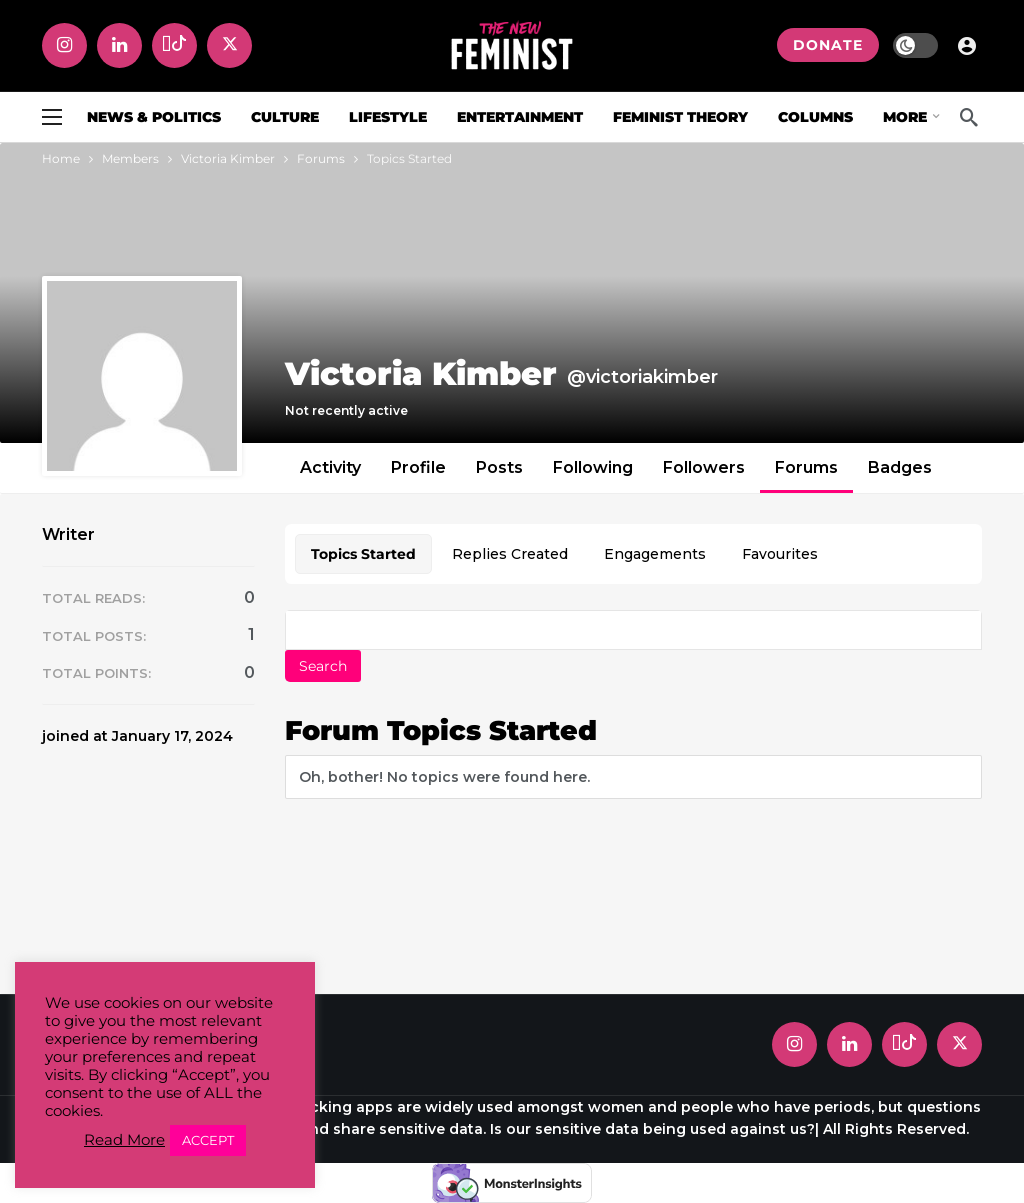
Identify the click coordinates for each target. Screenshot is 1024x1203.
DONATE (828, 45)
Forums (806, 467)
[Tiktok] (174, 45)
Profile (418, 467)
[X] (229, 45)
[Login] (967, 45)
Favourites (780, 554)
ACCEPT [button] (208, 1140)
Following (593, 467)
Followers (704, 467)
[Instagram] (64, 45)
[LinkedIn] (119, 45)
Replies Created (510, 554)
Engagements (655, 554)
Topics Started (363, 554)
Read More (124, 1140)
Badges (900, 467)
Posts (499, 467)
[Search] (969, 117)
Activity (330, 467)
